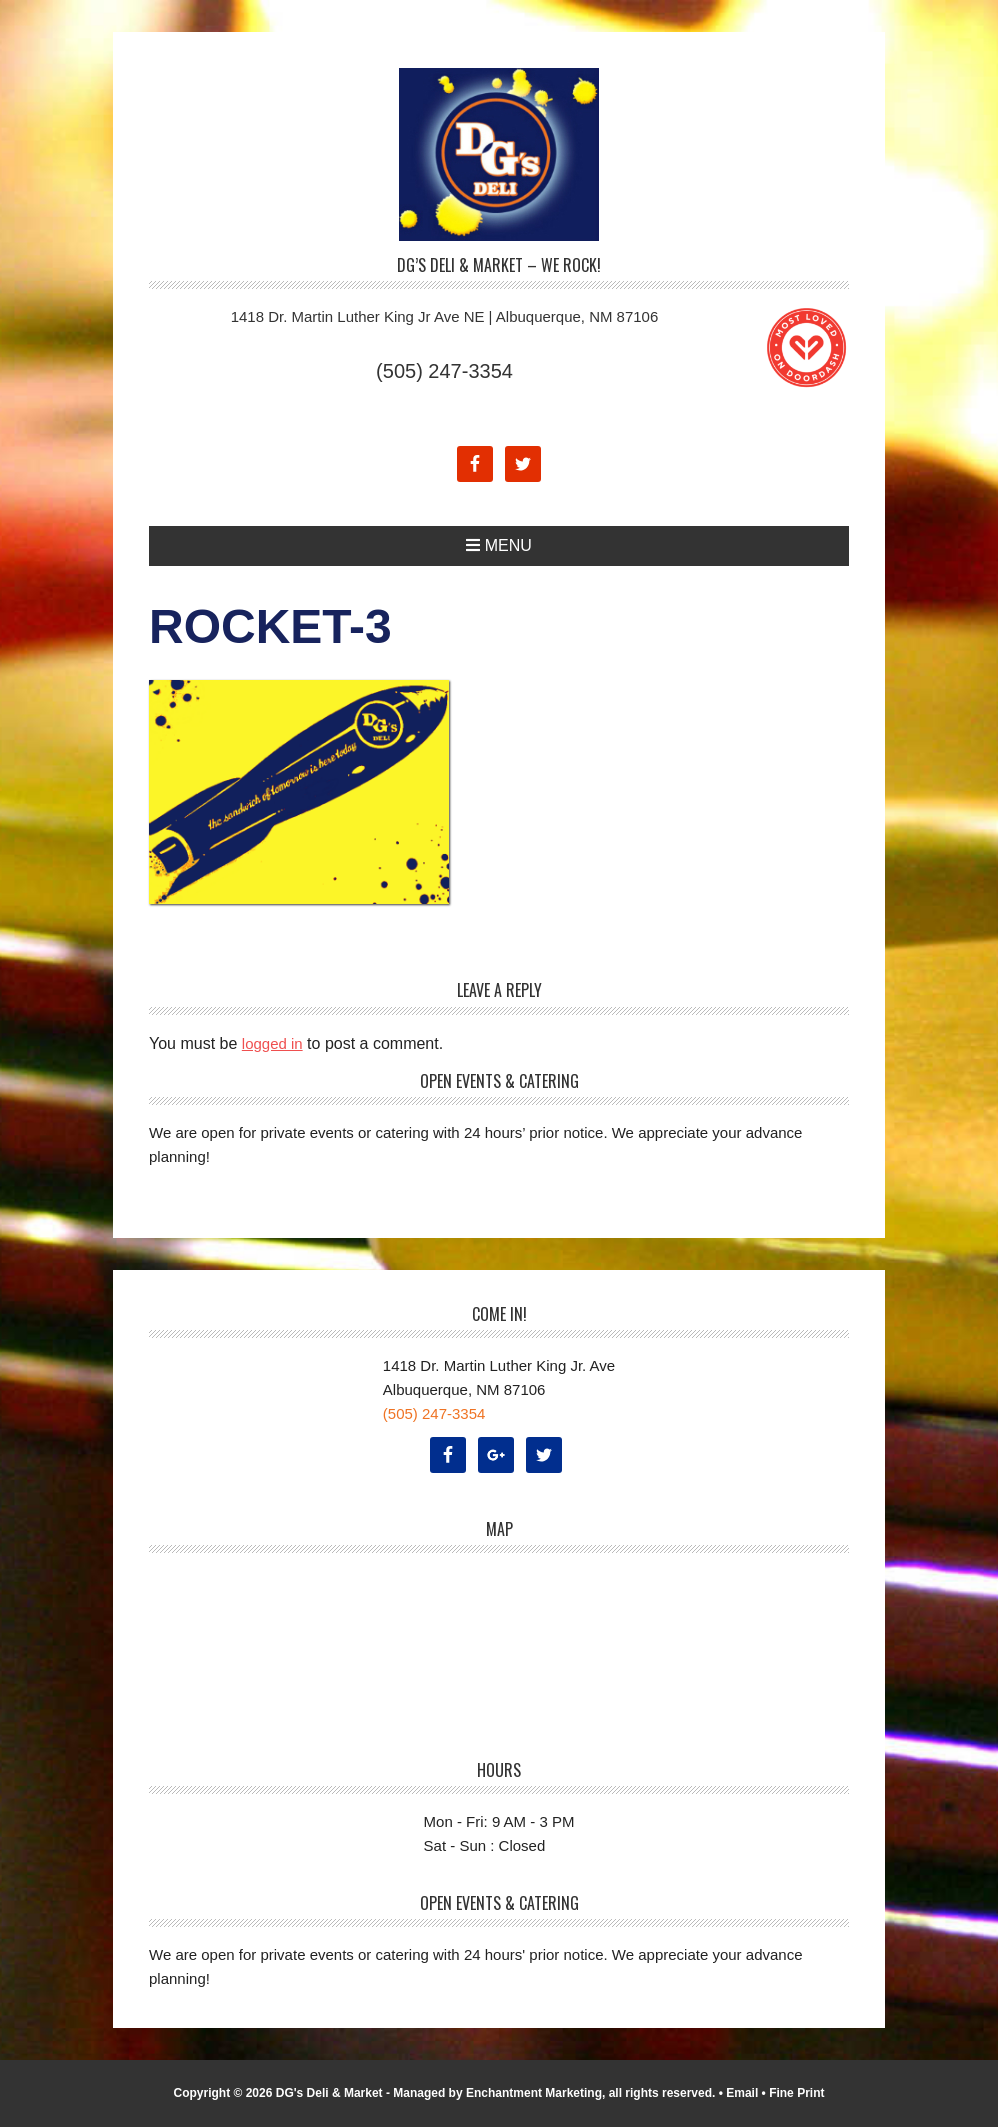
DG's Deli (499, 154)
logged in (274, 1043)
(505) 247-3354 (444, 373)
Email (742, 2093)
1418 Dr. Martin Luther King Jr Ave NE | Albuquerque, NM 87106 (444, 317)
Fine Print (796, 2093)
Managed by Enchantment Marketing (497, 2093)
